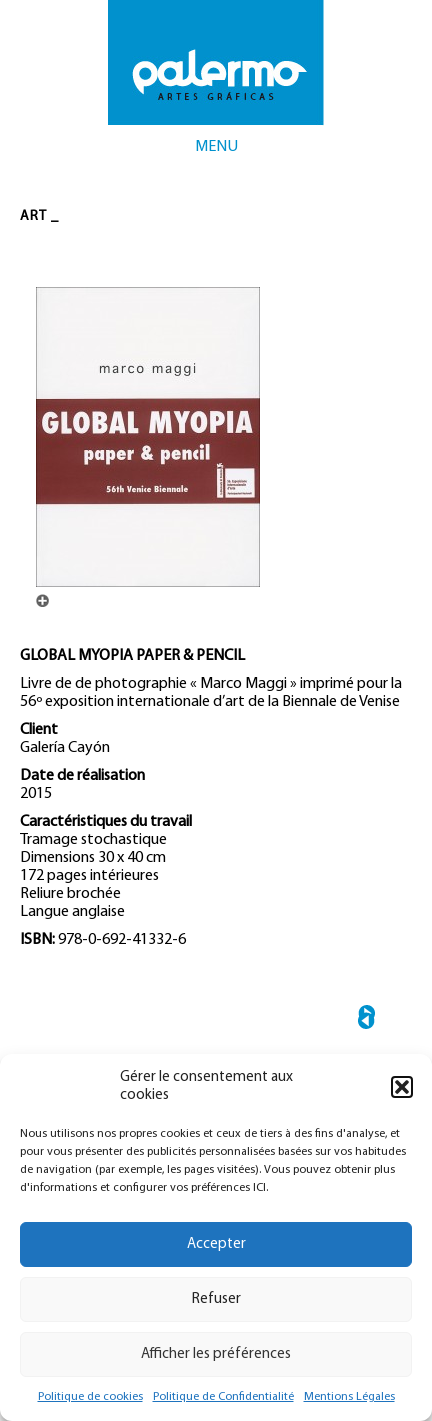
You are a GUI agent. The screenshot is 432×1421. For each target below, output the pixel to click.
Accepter (216, 1244)
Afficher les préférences (216, 1354)
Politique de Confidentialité (223, 1397)
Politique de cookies (90, 1397)
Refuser (216, 1299)
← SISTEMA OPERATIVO (366, 1020)
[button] (402, 1087)
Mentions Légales (349, 1397)
